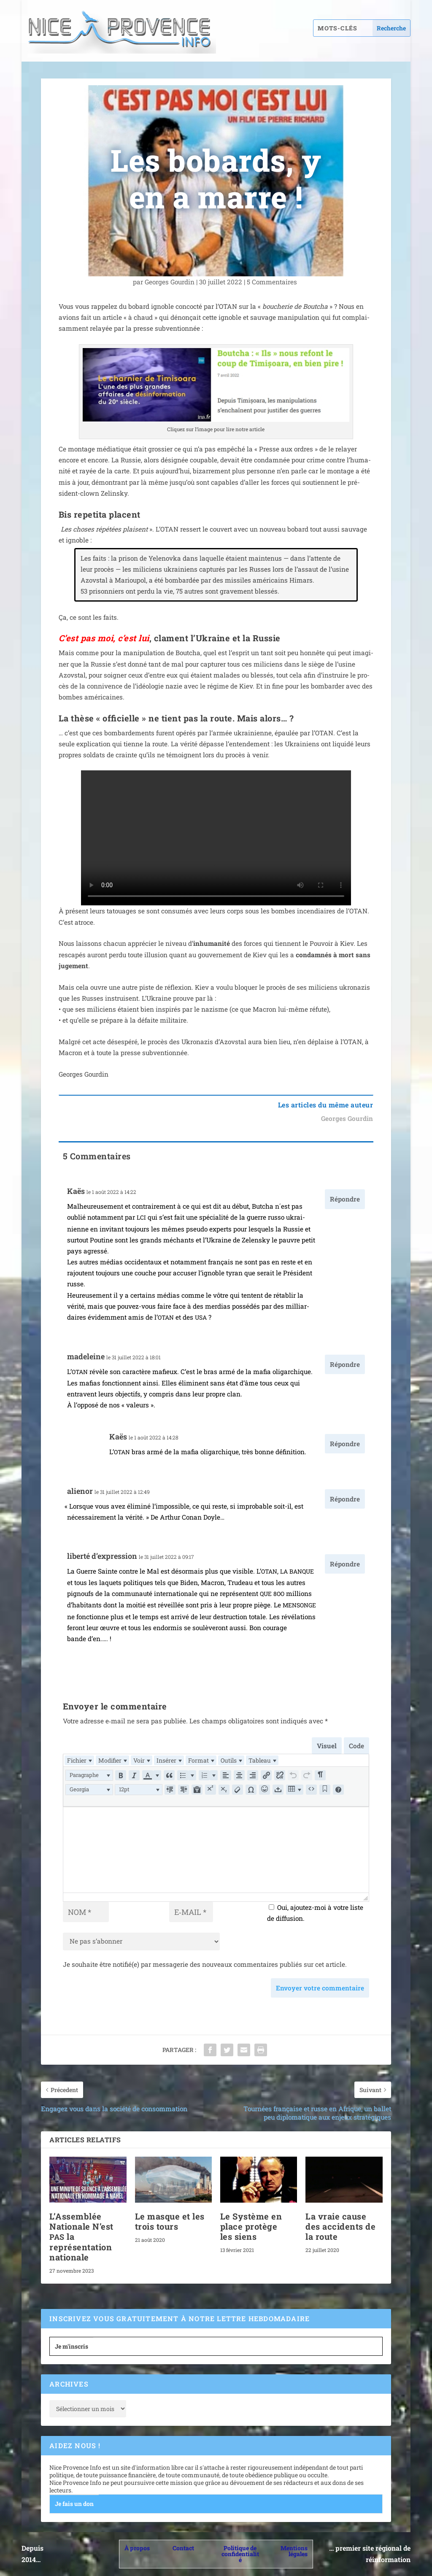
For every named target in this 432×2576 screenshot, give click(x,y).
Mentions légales (294, 2551)
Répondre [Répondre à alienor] (345, 1499)
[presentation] (79, 1760)
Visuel (327, 1746)
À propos (137, 2548)
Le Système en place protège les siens (251, 2226)
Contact (183, 2548)
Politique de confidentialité (240, 2554)
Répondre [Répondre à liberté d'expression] (345, 1564)
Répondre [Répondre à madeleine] (345, 1364)
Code (356, 1746)
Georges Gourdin (169, 282)
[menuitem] (79, 1760)
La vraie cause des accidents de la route (340, 2226)
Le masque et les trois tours (170, 2221)
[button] (89, 1775)
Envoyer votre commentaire (320, 1988)
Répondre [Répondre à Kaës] (345, 1199)
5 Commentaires (273, 282)
